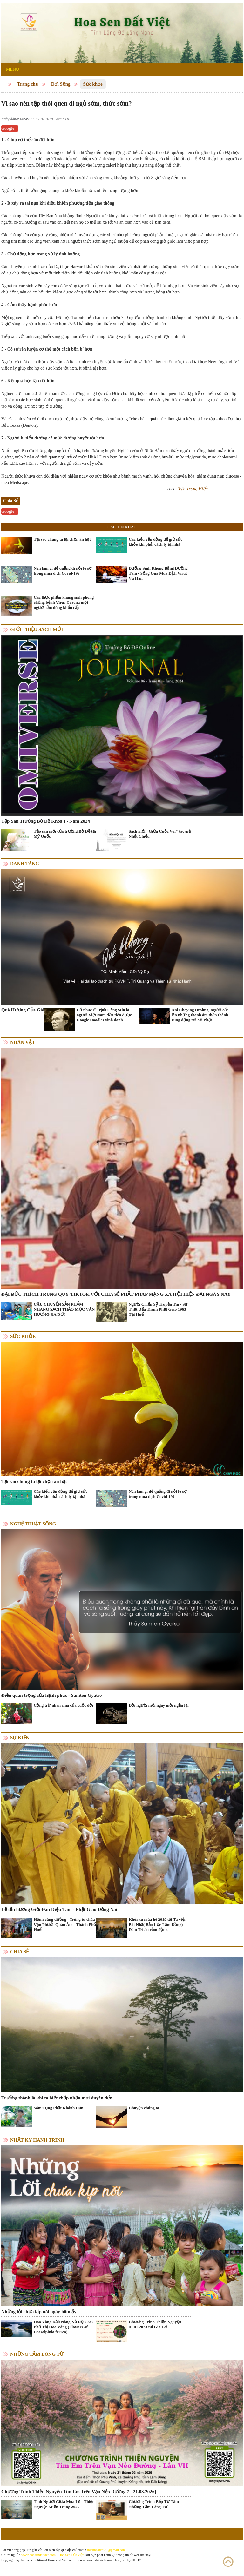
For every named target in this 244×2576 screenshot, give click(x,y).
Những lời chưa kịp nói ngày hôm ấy (38, 2311)
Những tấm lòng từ (37, 2354)
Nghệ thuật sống (33, 1523)
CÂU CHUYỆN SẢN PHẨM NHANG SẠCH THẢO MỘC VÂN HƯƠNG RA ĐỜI (64, 1309)
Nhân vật (22, 1042)
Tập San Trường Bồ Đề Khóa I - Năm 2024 (45, 821)
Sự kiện (19, 1737)
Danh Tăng (24, 863)
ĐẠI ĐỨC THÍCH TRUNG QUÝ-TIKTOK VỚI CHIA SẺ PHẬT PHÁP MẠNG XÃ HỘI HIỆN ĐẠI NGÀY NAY (116, 1294)
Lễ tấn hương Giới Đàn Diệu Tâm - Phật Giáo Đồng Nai (59, 1909)
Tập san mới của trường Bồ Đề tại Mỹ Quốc (65, 834)
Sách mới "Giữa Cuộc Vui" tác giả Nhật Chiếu (160, 834)
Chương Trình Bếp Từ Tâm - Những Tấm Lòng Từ (155, 2504)
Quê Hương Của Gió (22, 1009)
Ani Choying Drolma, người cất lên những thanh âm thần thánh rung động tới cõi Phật (200, 1014)
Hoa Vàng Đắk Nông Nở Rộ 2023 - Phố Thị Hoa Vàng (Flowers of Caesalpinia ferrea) (64, 2326)
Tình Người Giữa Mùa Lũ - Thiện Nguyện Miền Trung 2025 (64, 2504)
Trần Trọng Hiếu (192, 488)
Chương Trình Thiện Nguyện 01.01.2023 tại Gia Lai (155, 2324)
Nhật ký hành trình (37, 2140)
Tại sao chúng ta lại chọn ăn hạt (62, 539)
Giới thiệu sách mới (36, 629)
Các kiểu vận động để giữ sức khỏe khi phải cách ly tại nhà (155, 542)
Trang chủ (27, 84)
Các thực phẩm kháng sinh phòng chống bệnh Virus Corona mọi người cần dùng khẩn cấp (64, 602)
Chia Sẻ (19, 1951)
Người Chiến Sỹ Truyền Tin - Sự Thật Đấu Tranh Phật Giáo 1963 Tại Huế (158, 1309)
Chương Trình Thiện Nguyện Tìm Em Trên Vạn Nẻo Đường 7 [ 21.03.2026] (78, 2491)
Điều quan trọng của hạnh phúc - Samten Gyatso (51, 1695)
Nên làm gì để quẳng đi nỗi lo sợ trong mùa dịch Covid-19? (63, 571)
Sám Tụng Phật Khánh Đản (58, 2107)
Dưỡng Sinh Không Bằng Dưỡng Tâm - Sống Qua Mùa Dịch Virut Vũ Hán (158, 573)
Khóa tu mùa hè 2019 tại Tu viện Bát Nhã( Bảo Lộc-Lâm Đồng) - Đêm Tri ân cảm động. (157, 1924)
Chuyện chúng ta (144, 2107)
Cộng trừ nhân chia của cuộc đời (63, 1705)
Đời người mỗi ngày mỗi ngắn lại (159, 1705)
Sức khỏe (93, 84)
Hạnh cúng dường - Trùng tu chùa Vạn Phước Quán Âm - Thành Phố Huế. (65, 1924)
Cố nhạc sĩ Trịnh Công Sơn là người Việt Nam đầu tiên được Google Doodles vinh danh (104, 1014)
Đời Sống (61, 84)
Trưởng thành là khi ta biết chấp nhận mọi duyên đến (56, 2097)
